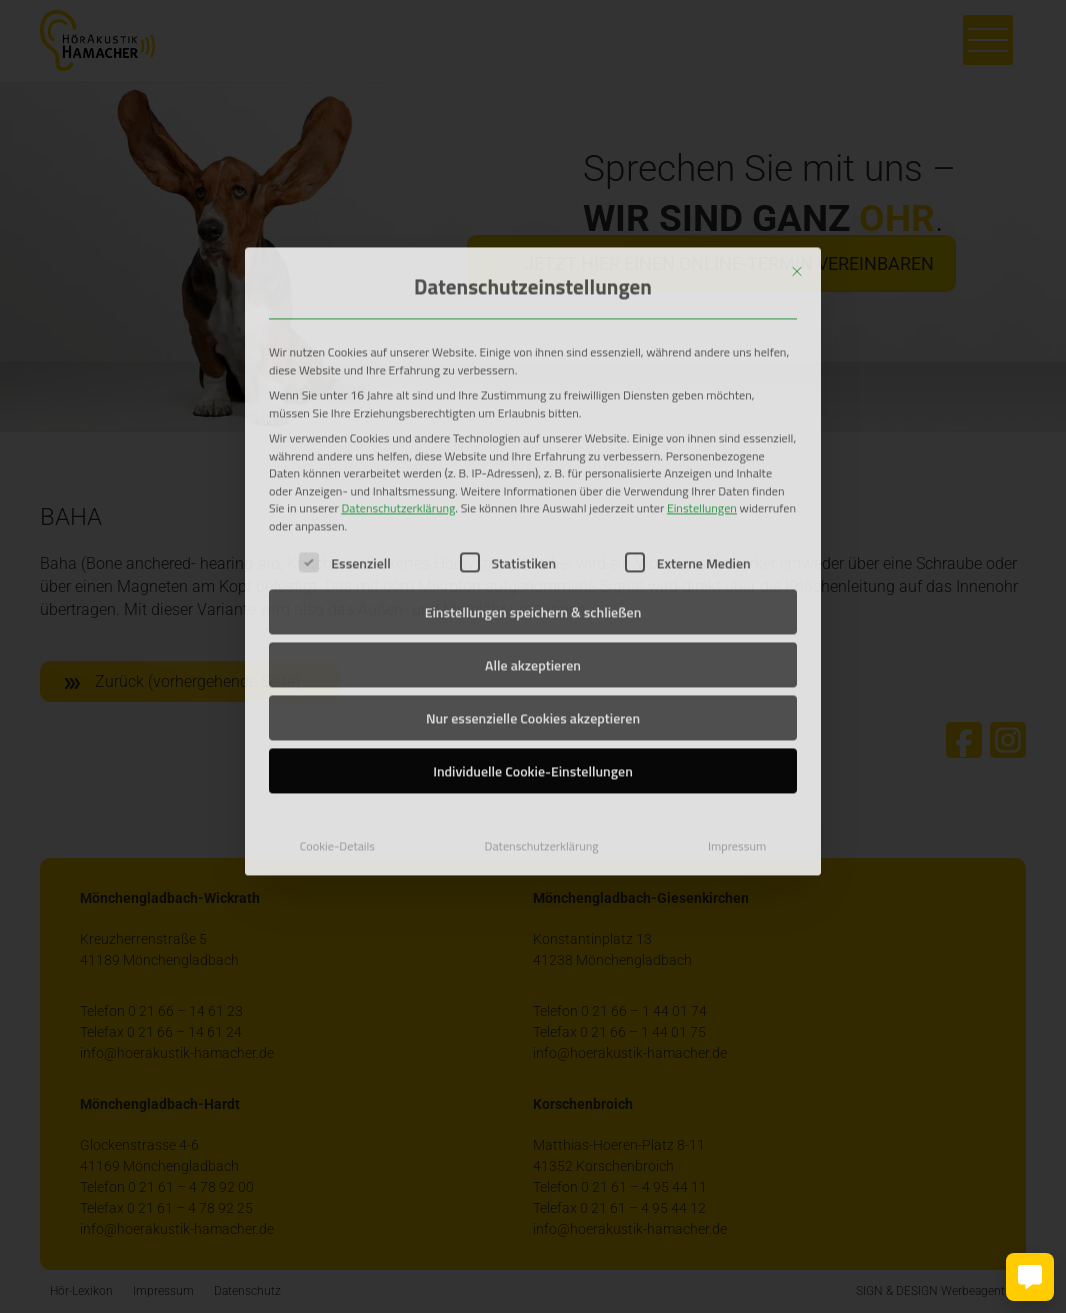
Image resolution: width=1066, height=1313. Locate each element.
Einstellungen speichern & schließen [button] (533, 476)
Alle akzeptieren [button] (533, 529)
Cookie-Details (337, 710)
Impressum (737, 710)
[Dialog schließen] (797, 135)
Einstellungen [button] (702, 372)
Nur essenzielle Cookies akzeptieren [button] (533, 582)
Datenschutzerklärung (398, 372)
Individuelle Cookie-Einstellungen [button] (533, 635)
